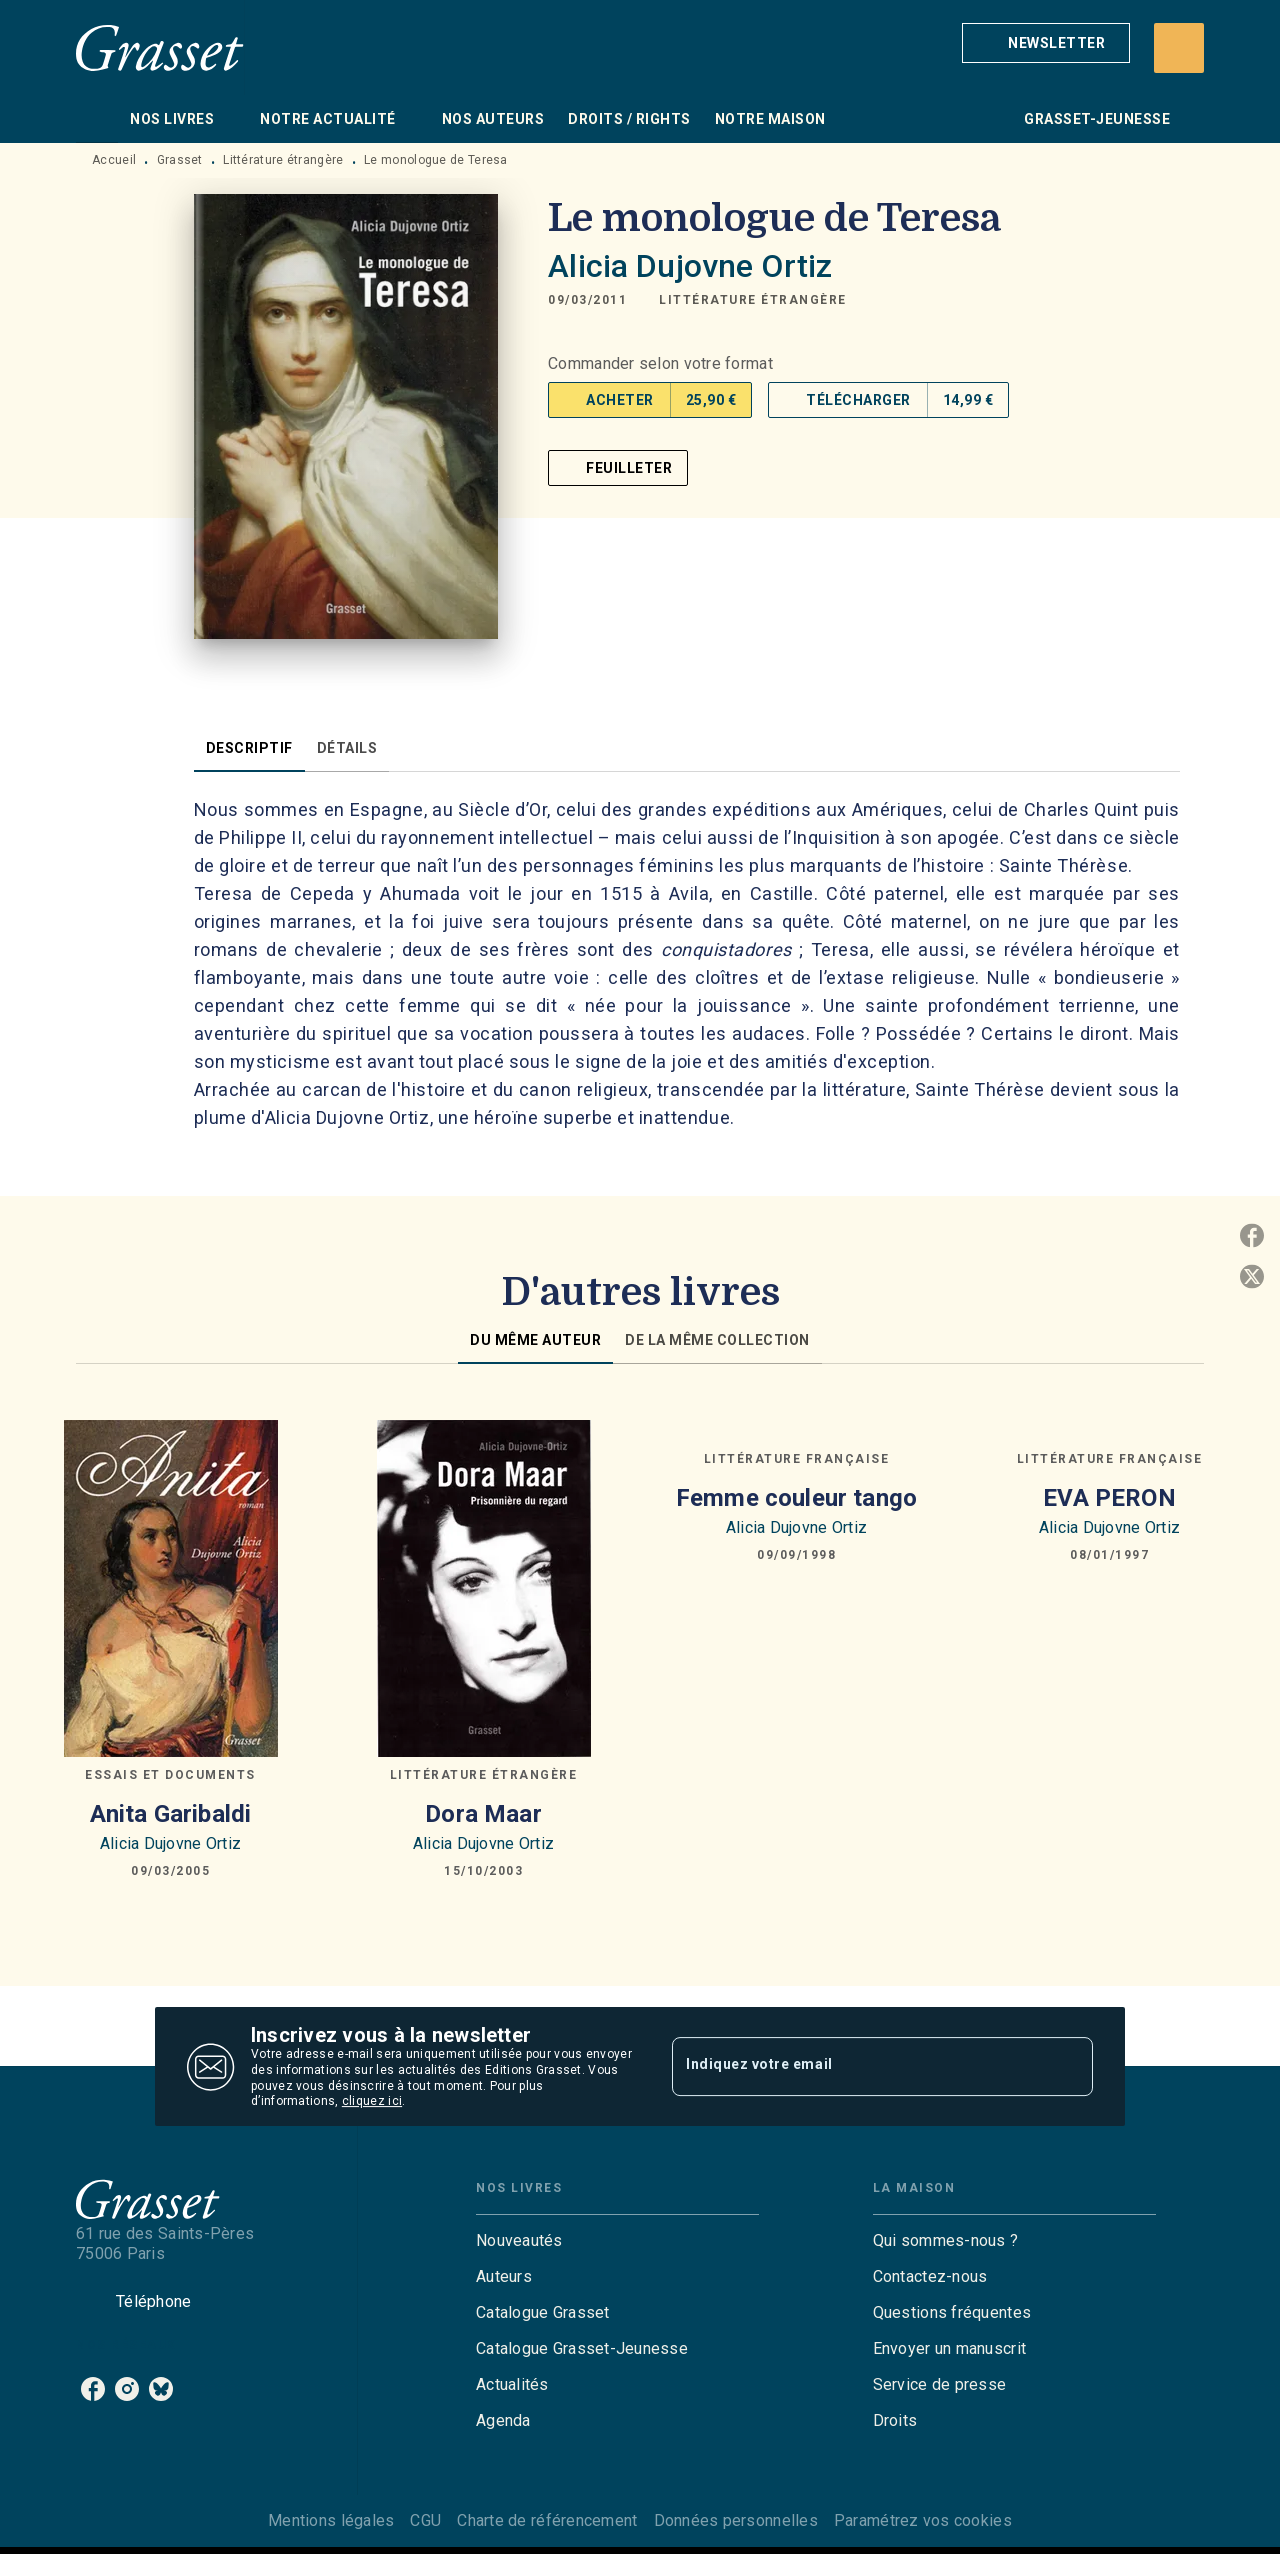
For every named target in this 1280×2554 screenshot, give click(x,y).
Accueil (114, 160)
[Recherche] (1179, 48)
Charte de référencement (547, 2520)
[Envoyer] (1069, 2067)
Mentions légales (331, 2520)
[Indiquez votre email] (857, 2066)
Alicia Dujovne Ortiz (690, 266)
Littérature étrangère (283, 160)
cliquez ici (372, 2102)
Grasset (180, 160)
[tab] (97, 119)
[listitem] (93, 2389)
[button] (1046, 43)
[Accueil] (160, 47)
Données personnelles (736, 2520)
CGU (425, 2520)
